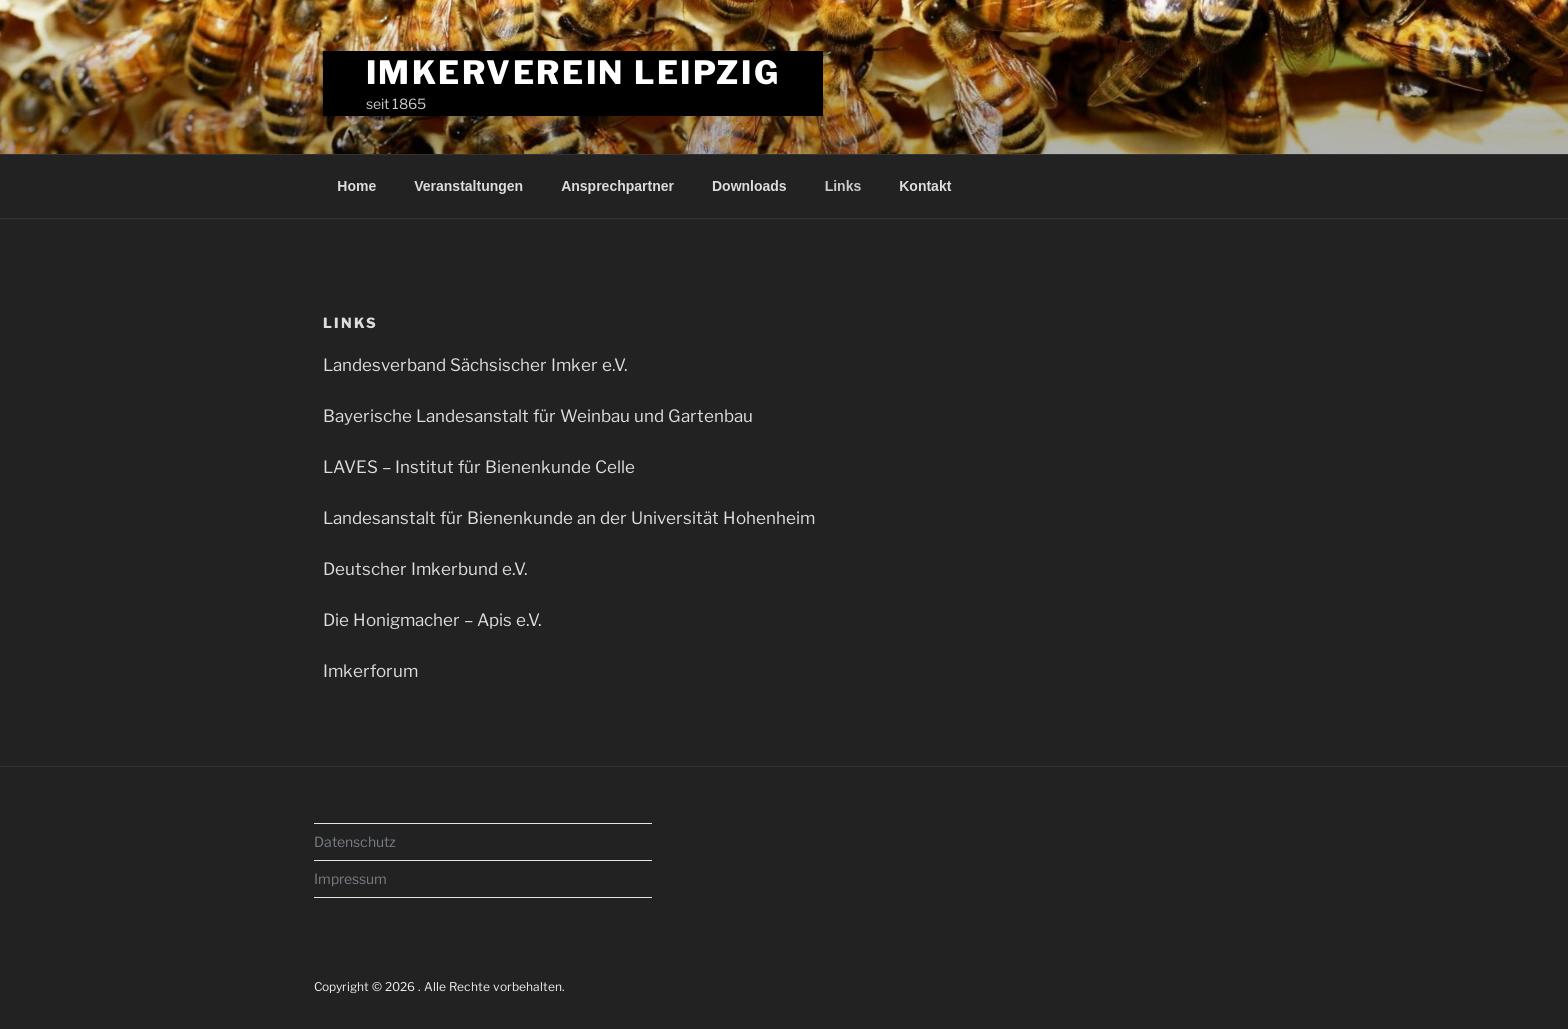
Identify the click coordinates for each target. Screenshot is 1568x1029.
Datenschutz (355, 841)
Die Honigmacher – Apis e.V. (432, 620)
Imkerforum (370, 671)
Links (843, 186)
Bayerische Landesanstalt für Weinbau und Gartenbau (538, 416)
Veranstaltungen (468, 186)
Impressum (350, 878)
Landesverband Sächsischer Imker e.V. (475, 365)
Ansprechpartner (617, 186)
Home (356, 186)
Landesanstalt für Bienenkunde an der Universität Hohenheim (569, 518)
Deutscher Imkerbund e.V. (425, 569)
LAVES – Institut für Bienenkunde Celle (479, 467)
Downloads (749, 186)
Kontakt (925, 186)
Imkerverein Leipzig (573, 72)
